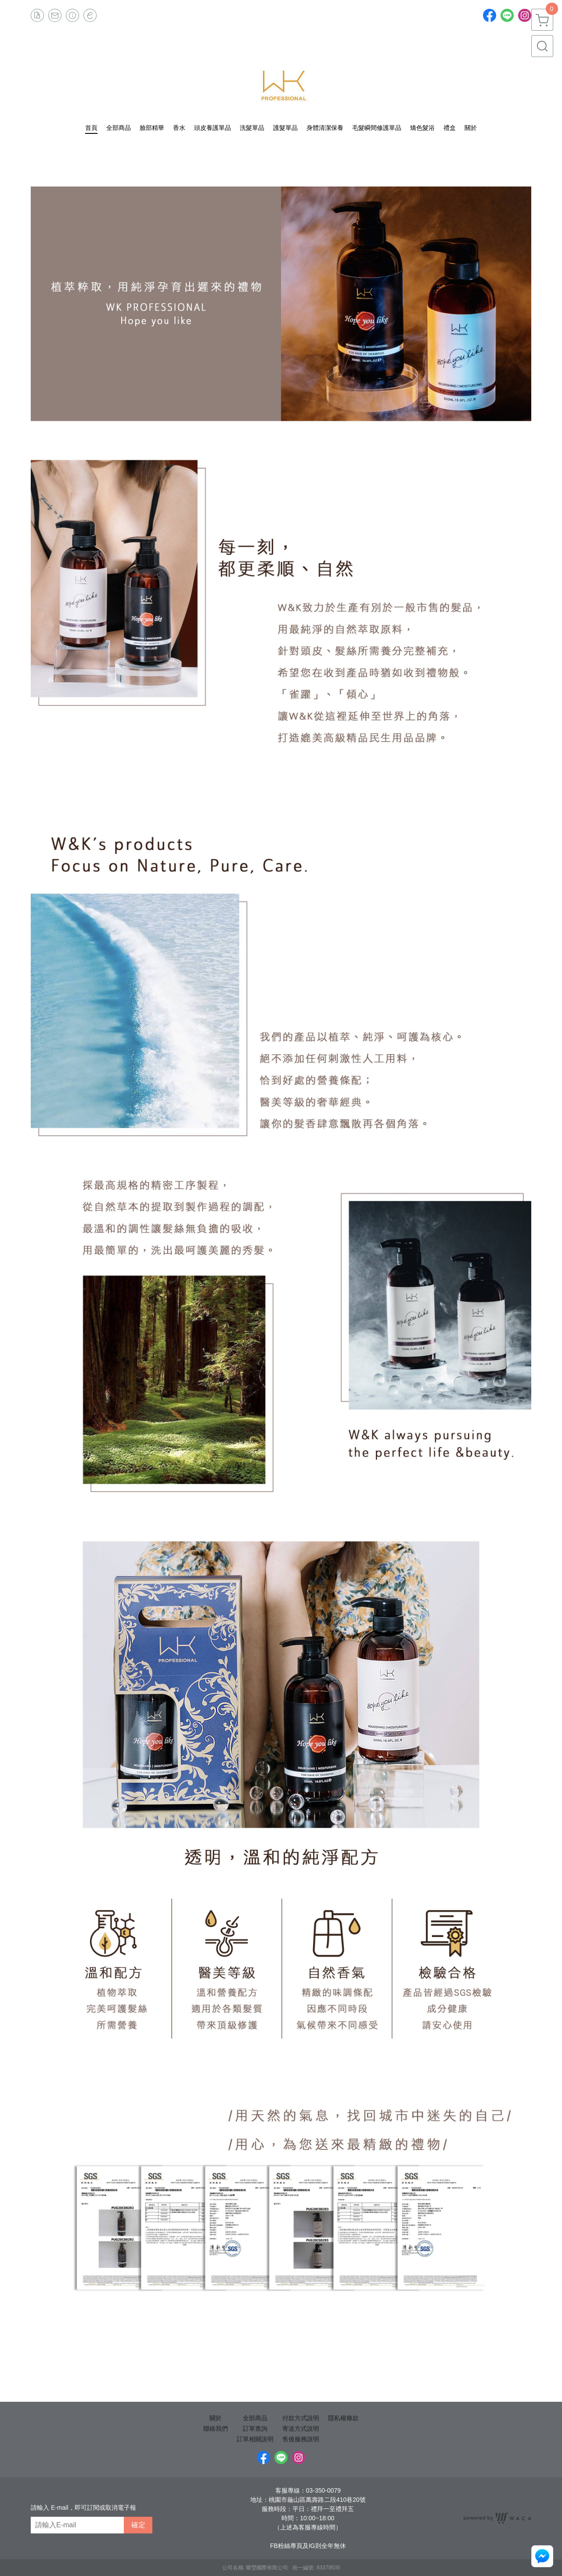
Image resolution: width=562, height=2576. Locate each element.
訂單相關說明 (255, 2439)
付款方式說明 (300, 2418)
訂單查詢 (255, 2428)
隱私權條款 (343, 2418)
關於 (215, 2418)
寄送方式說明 (300, 2428)
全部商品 (255, 2418)
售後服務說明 (300, 2439)
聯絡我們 (215, 2428)
